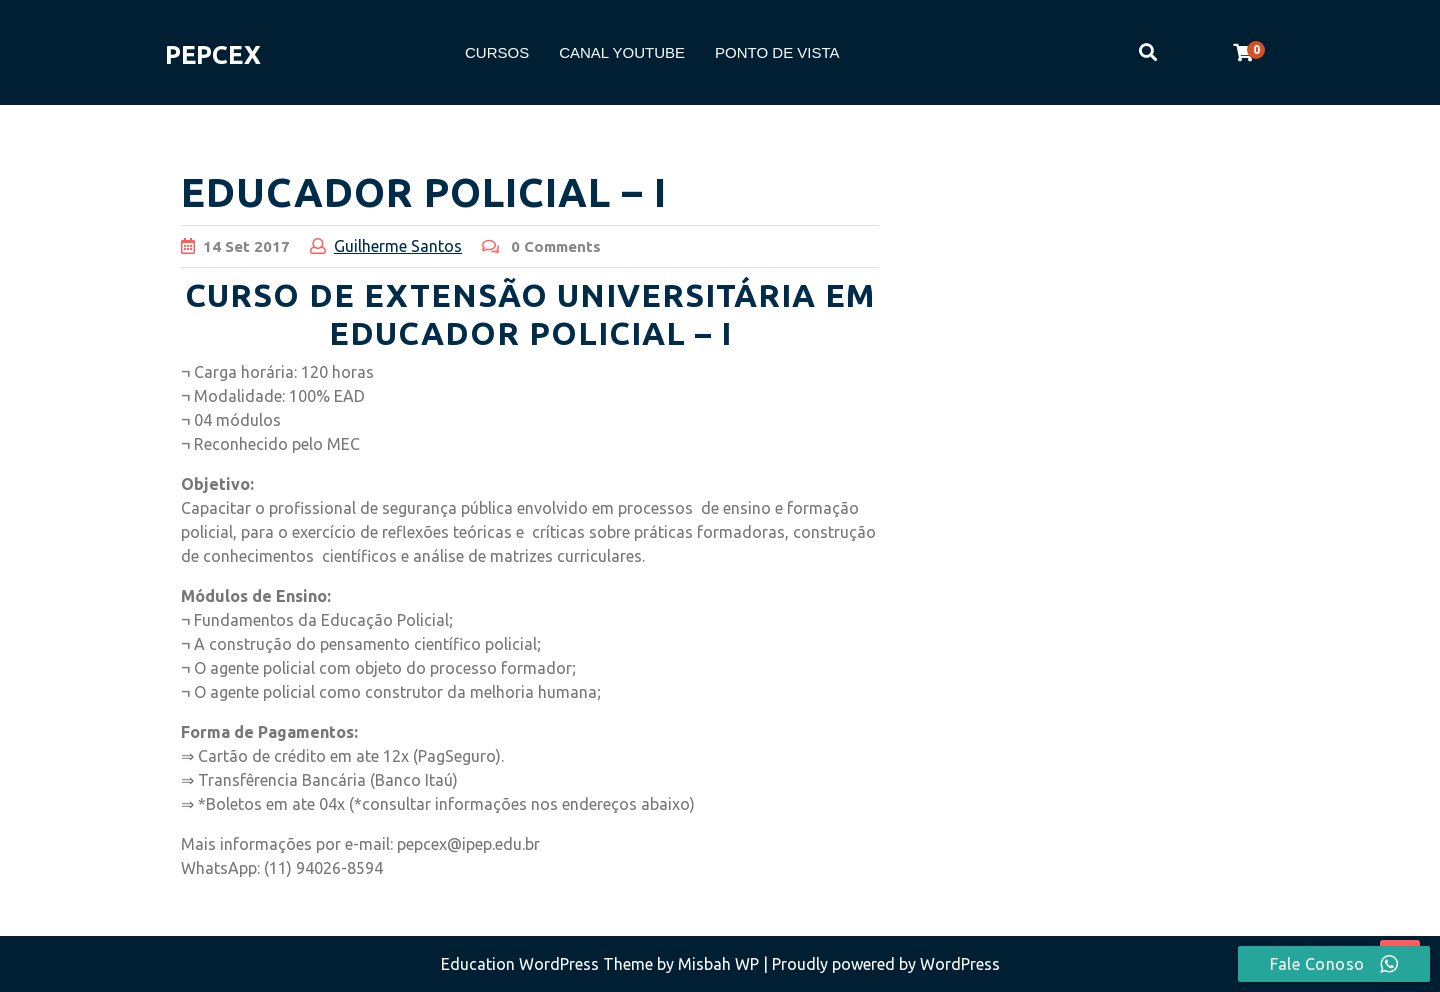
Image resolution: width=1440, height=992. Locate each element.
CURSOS (497, 52)
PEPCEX (213, 55)
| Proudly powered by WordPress (881, 964)
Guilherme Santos (398, 246)
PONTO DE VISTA (777, 52)
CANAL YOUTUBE (622, 52)
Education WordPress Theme (549, 964)
